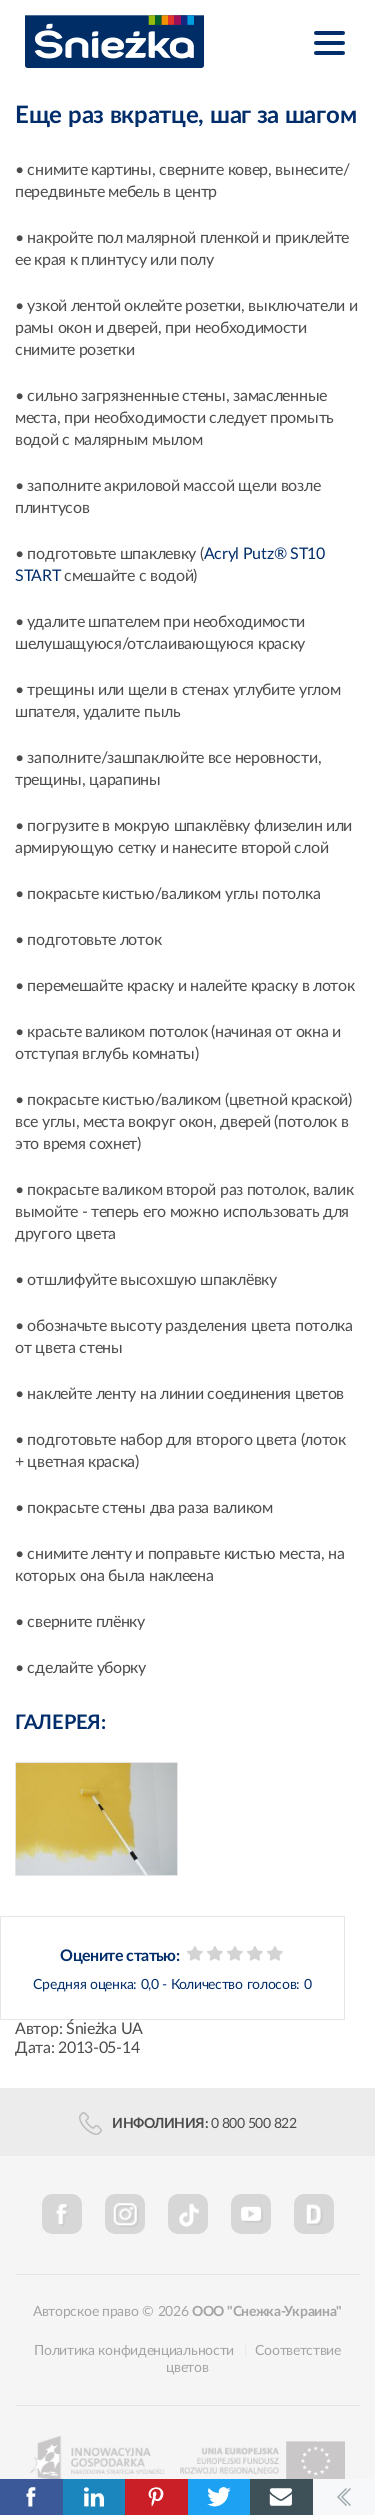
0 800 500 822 (254, 2124)
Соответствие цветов (253, 2359)
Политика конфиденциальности (134, 2351)
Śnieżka (114, 41)
